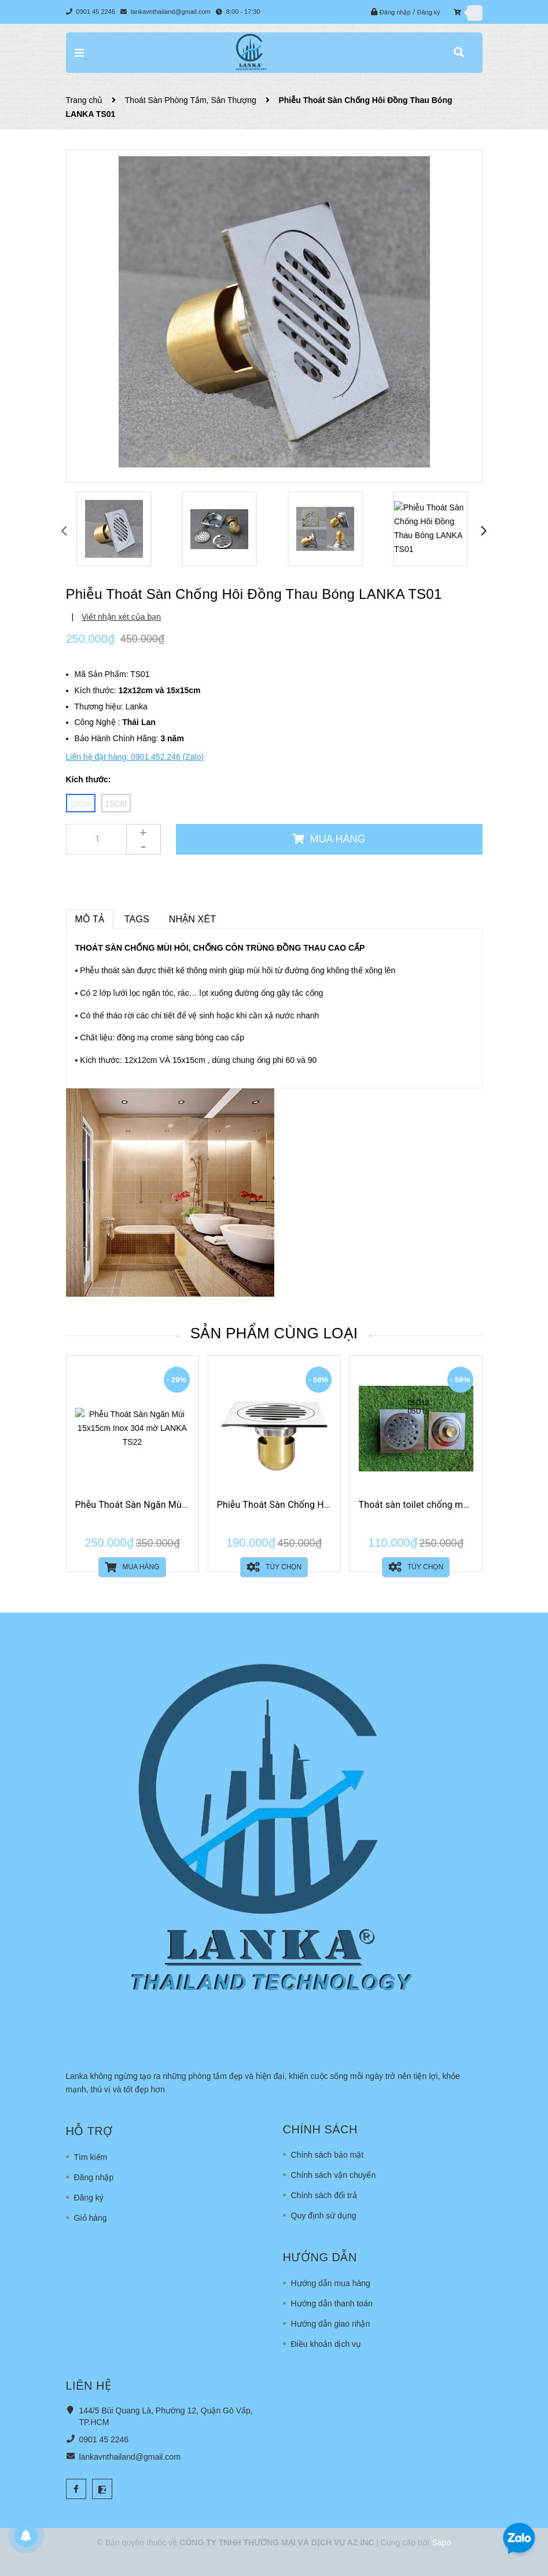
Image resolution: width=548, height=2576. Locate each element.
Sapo (441, 2542)
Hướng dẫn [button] (320, 2257)
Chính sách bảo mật (327, 2154)
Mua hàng (132, 1567)
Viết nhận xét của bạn (121, 616)
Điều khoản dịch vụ (326, 2344)
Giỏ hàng (90, 2217)
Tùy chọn (274, 1567)
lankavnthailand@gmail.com (171, 11)
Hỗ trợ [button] (89, 2131)
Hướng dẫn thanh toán (332, 2303)
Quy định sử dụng (323, 2215)
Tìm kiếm (91, 2157)
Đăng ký (428, 12)
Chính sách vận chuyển (333, 2175)
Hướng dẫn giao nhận (330, 2323)
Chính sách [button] (320, 2129)
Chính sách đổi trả (324, 2195)
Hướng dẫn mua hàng (330, 2283)
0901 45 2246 (96, 11)
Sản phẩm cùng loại (274, 1333)
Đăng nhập (395, 12)
